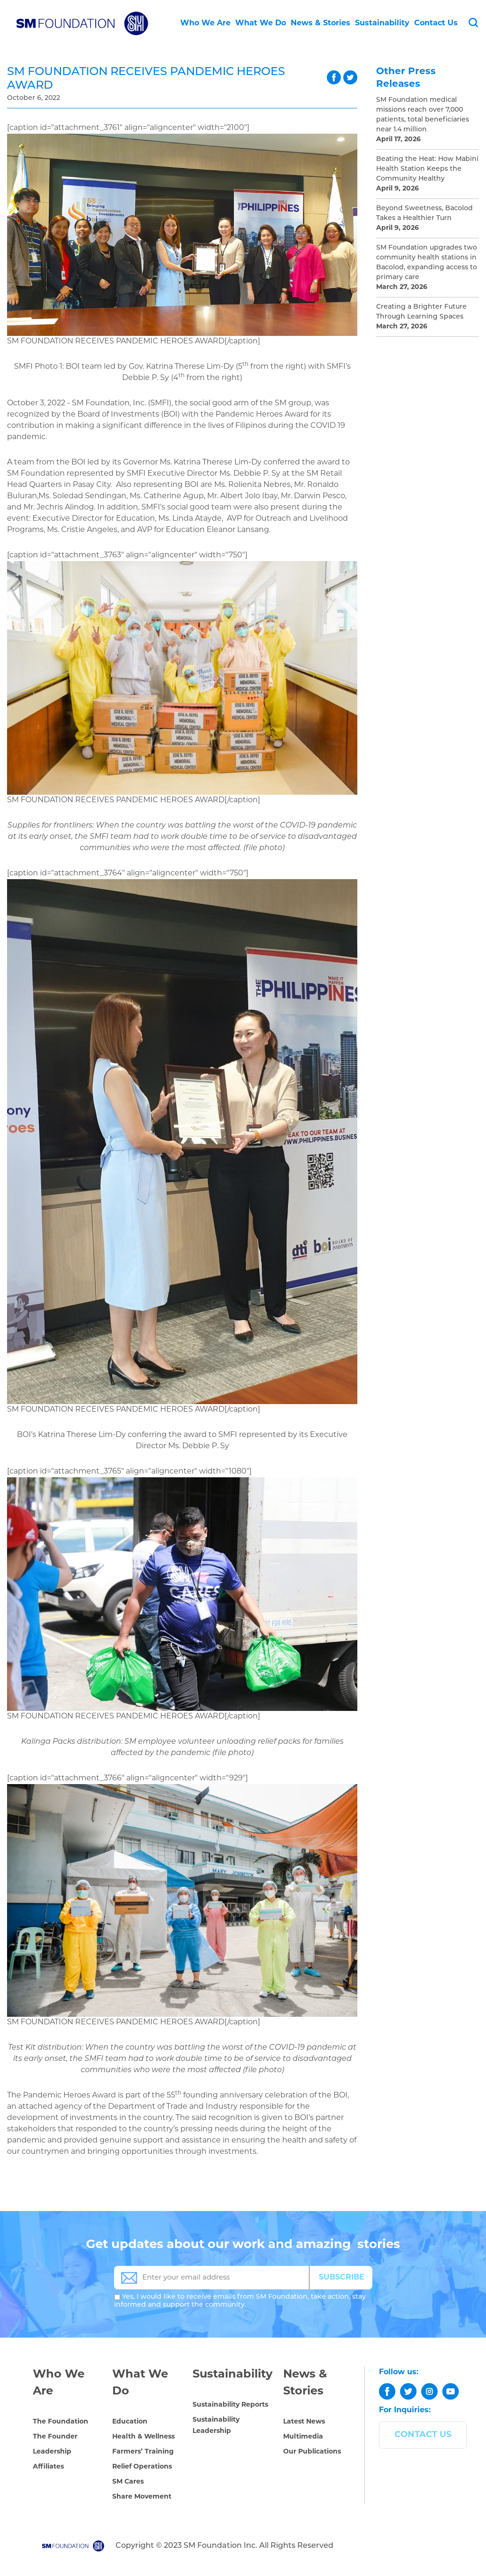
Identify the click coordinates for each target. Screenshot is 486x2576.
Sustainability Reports (230, 2405)
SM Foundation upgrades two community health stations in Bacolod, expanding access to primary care (426, 262)
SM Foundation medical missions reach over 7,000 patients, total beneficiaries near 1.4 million (422, 115)
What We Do (260, 23)
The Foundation (60, 2421)
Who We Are (205, 23)
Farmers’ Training (143, 2451)
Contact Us (436, 23)
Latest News (304, 2421)
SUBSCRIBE (341, 2277)
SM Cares (128, 2481)
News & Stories (320, 23)
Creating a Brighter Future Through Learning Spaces (421, 312)
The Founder (55, 2436)
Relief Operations (142, 2466)
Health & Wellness (143, 2436)
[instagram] (429, 2391)
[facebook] (387, 2391)
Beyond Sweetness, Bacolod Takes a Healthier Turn (424, 213)
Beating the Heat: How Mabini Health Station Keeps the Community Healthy (427, 169)
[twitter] (408, 2391)
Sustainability (382, 23)
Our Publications (312, 2451)
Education (129, 2421)
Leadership (52, 2451)
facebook (334, 77)
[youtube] (450, 2391)
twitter (350, 77)
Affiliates (48, 2466)
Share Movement (141, 2496)
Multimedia (303, 2436)
